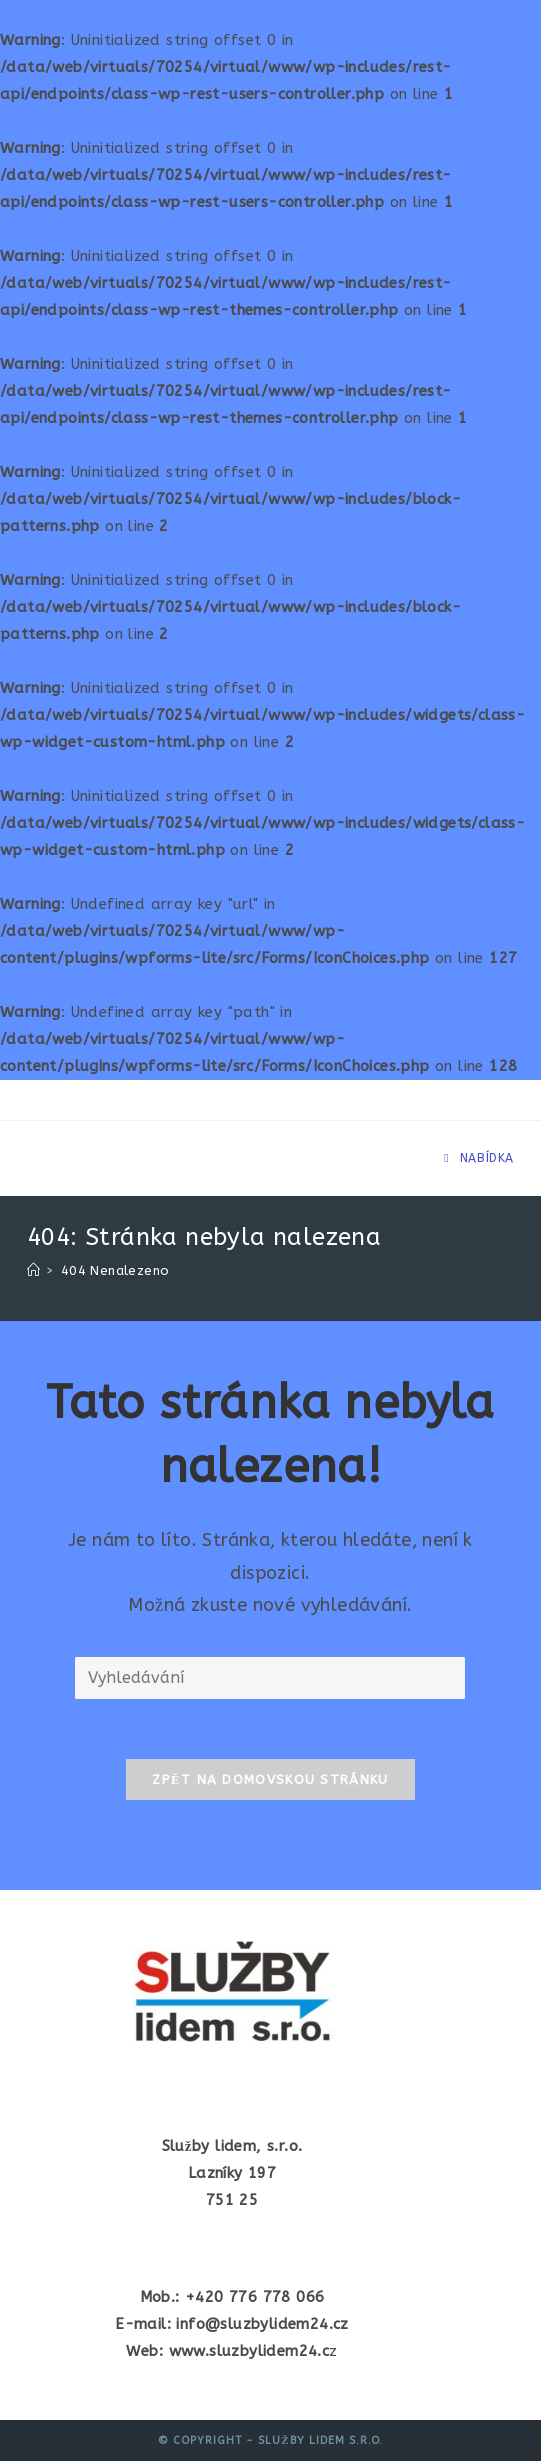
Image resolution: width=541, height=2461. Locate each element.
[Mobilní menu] (479, 1158)
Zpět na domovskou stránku (270, 1779)
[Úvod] (33, 1270)
